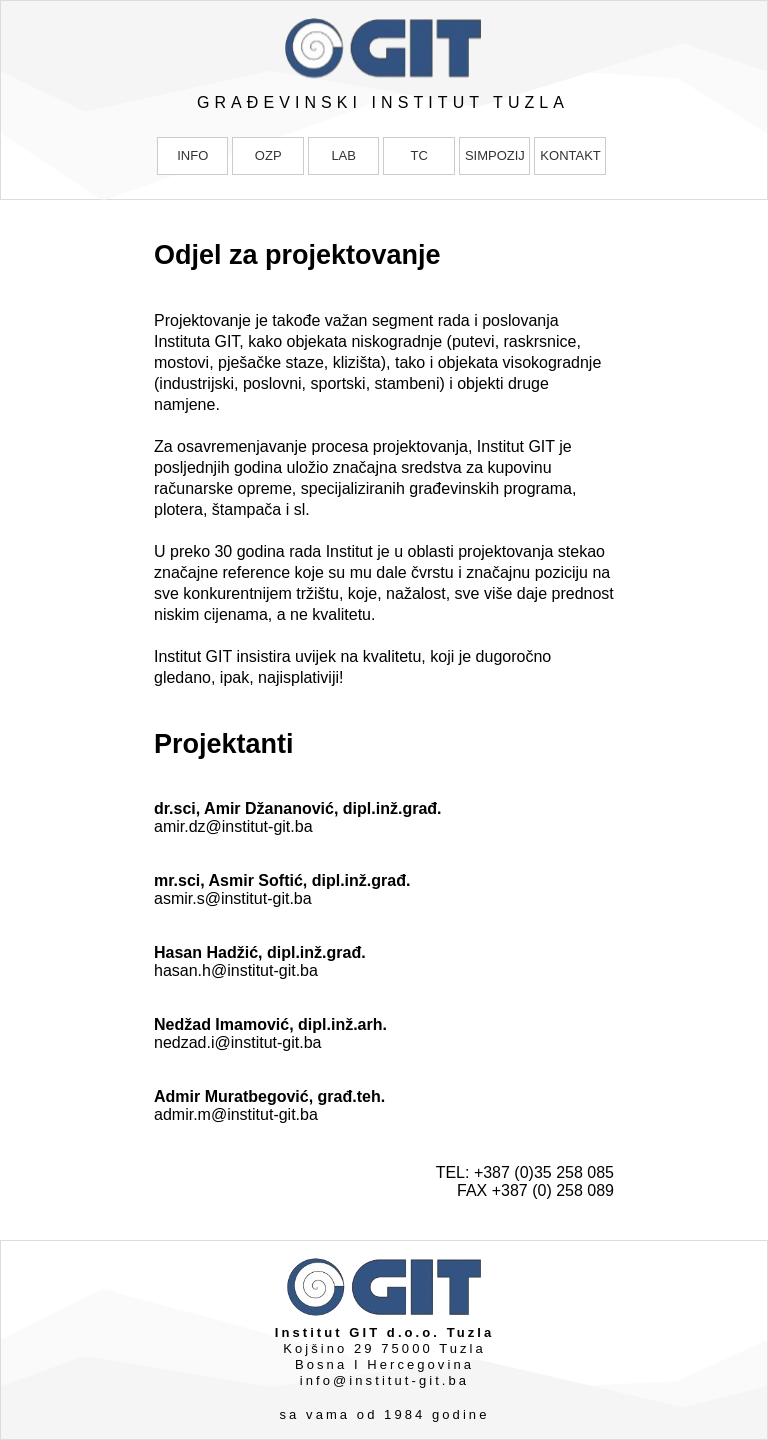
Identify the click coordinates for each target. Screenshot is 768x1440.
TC (418, 155)
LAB (343, 155)
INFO (192, 155)
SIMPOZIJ (495, 155)
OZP (268, 155)
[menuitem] (194, 156)
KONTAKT (570, 155)
